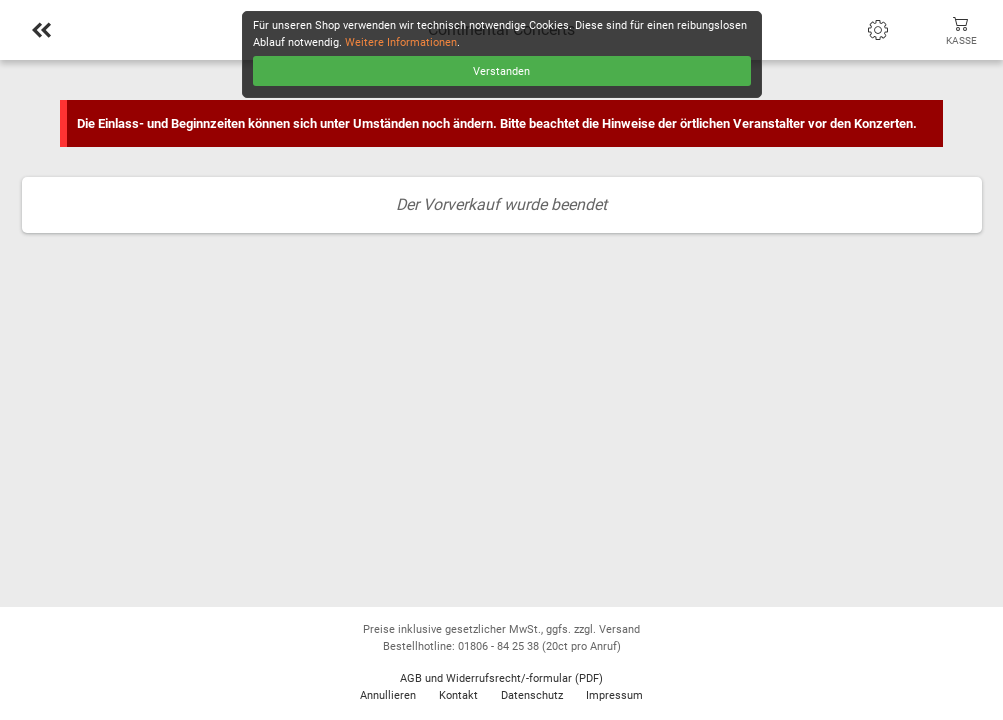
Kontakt (458, 695)
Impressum (614, 695)
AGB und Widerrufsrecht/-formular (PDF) (501, 678)
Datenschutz (532, 695)
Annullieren (388, 695)
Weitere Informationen (401, 42)
